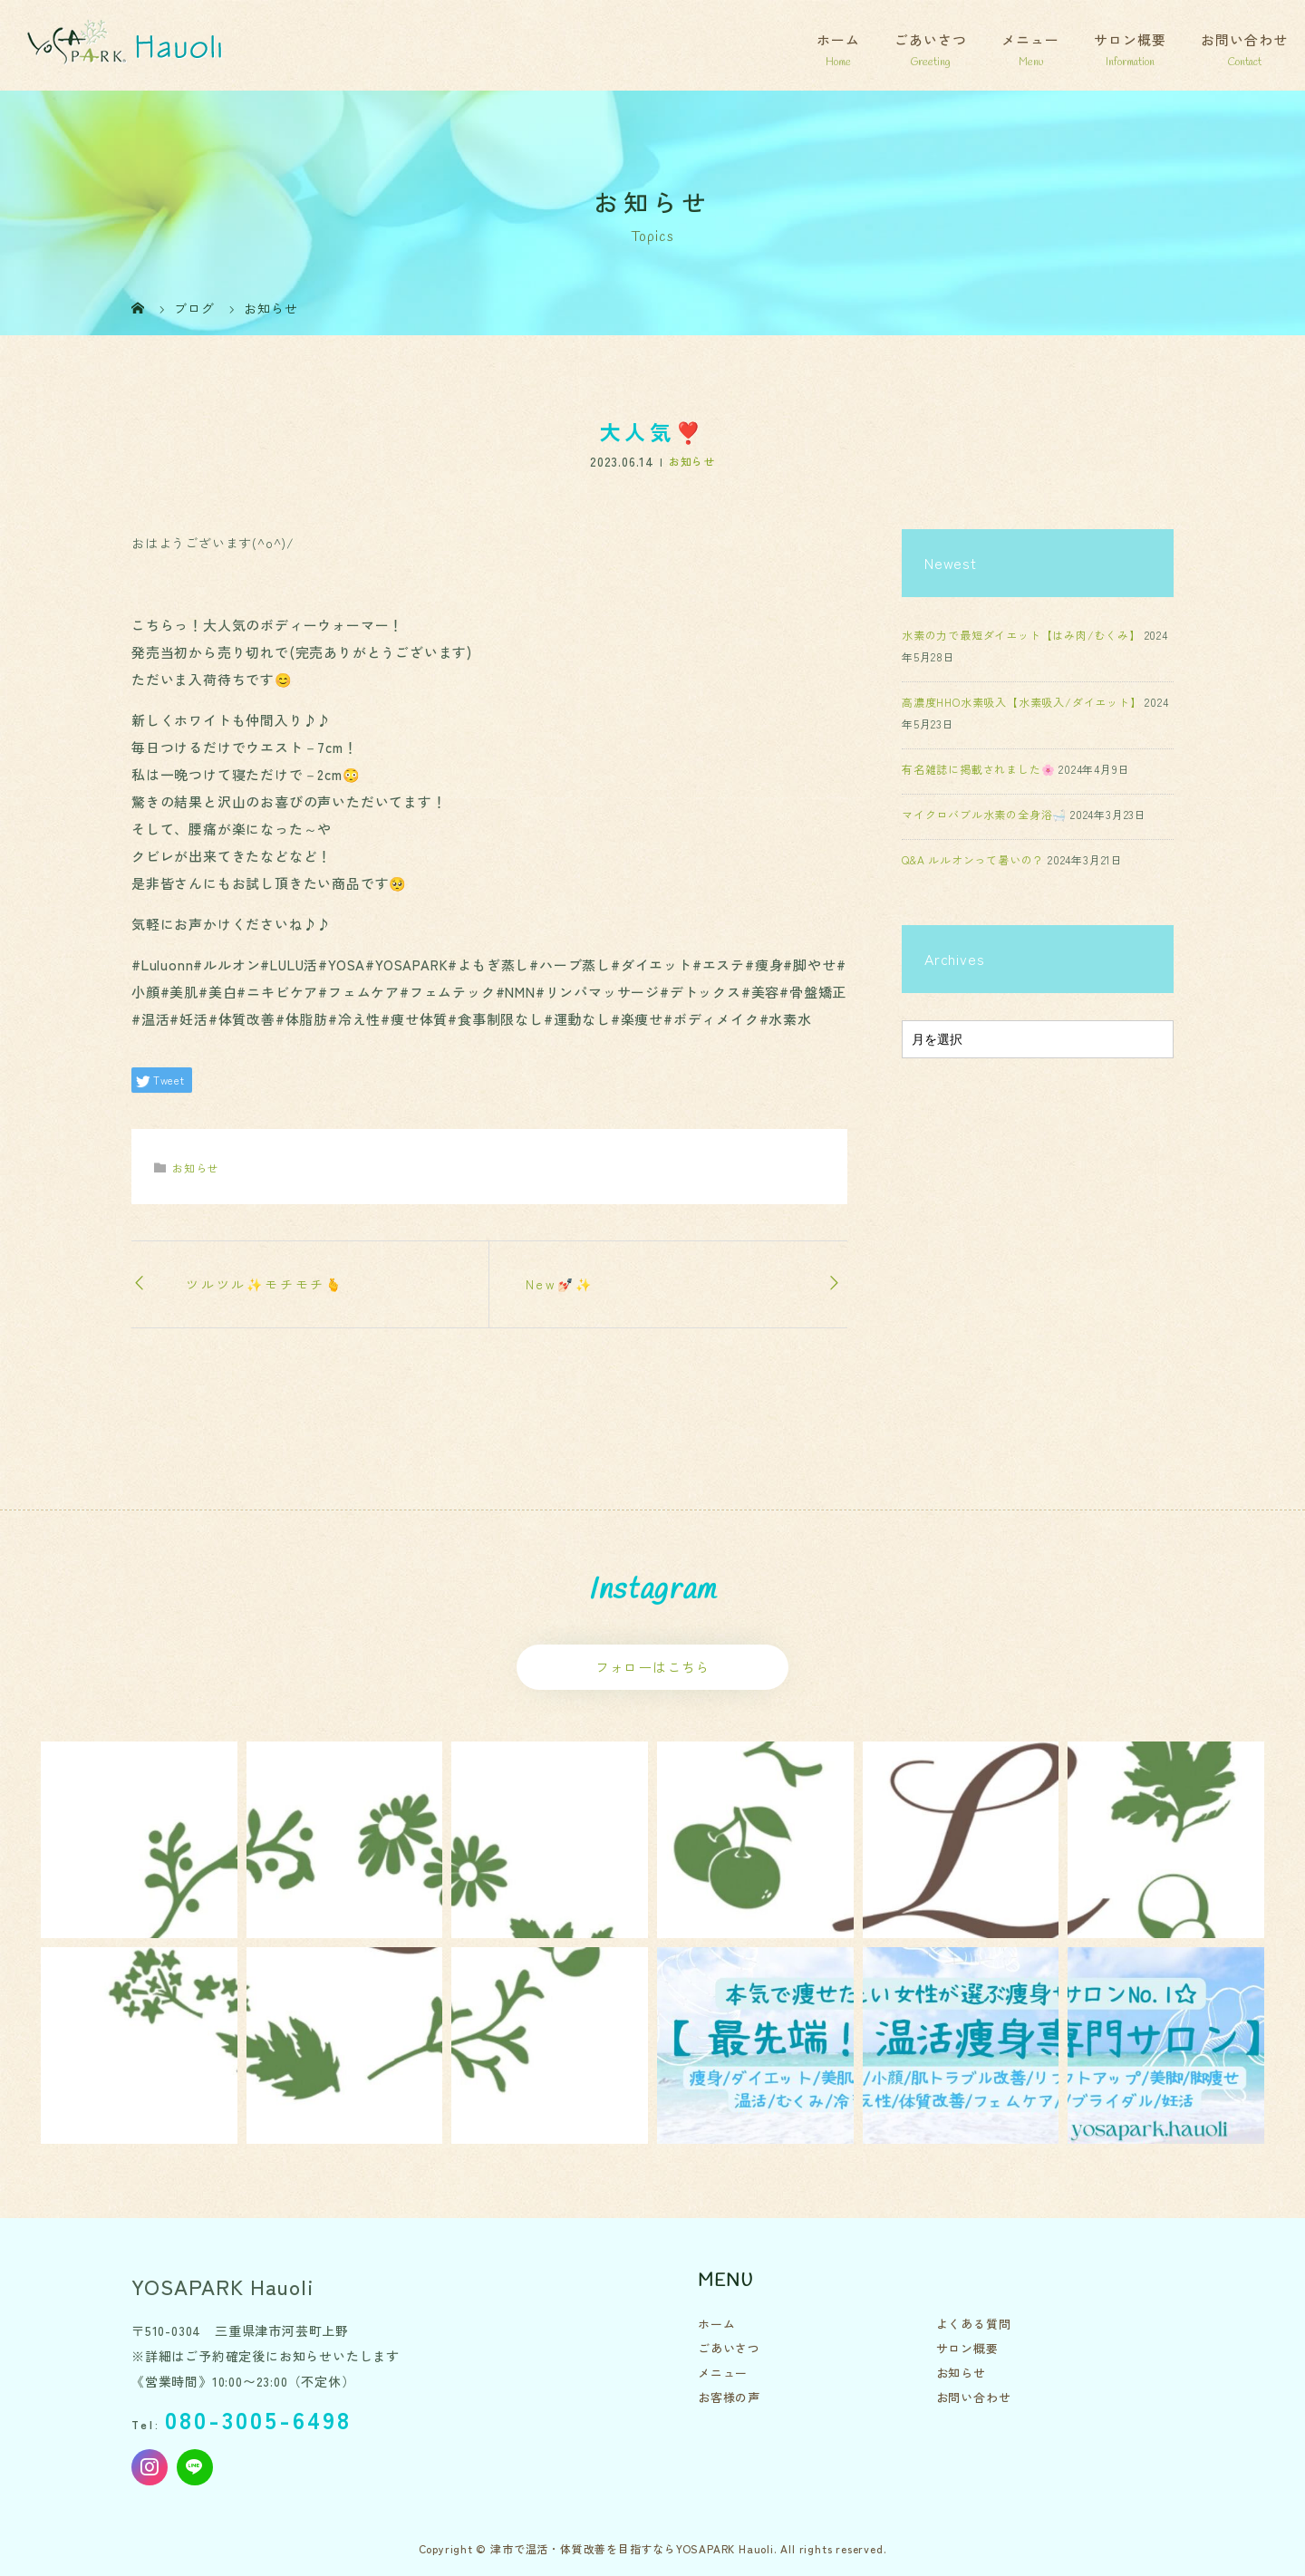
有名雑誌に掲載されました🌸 (978, 769)
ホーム (838, 39)
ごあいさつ (930, 39)
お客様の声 (729, 2397)
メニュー (1030, 39)
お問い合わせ (1244, 39)
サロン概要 (1130, 39)
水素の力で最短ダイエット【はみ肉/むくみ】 (1021, 634)
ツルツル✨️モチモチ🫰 (264, 1284)
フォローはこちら (652, 1666)
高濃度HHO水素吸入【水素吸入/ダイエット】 (1022, 701)
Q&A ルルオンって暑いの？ (973, 859)
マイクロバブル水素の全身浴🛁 (984, 814)
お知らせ (692, 461)
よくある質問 (973, 2323)
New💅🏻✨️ (560, 1284)
